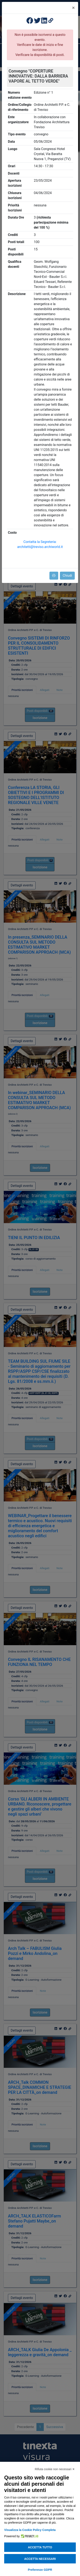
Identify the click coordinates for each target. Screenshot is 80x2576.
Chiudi (67, 576)
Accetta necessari (40, 2558)
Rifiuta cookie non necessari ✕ (55, 2469)
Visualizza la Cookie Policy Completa (30, 2530)
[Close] (73, 8)
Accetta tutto (40, 2547)
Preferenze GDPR (40, 2569)
